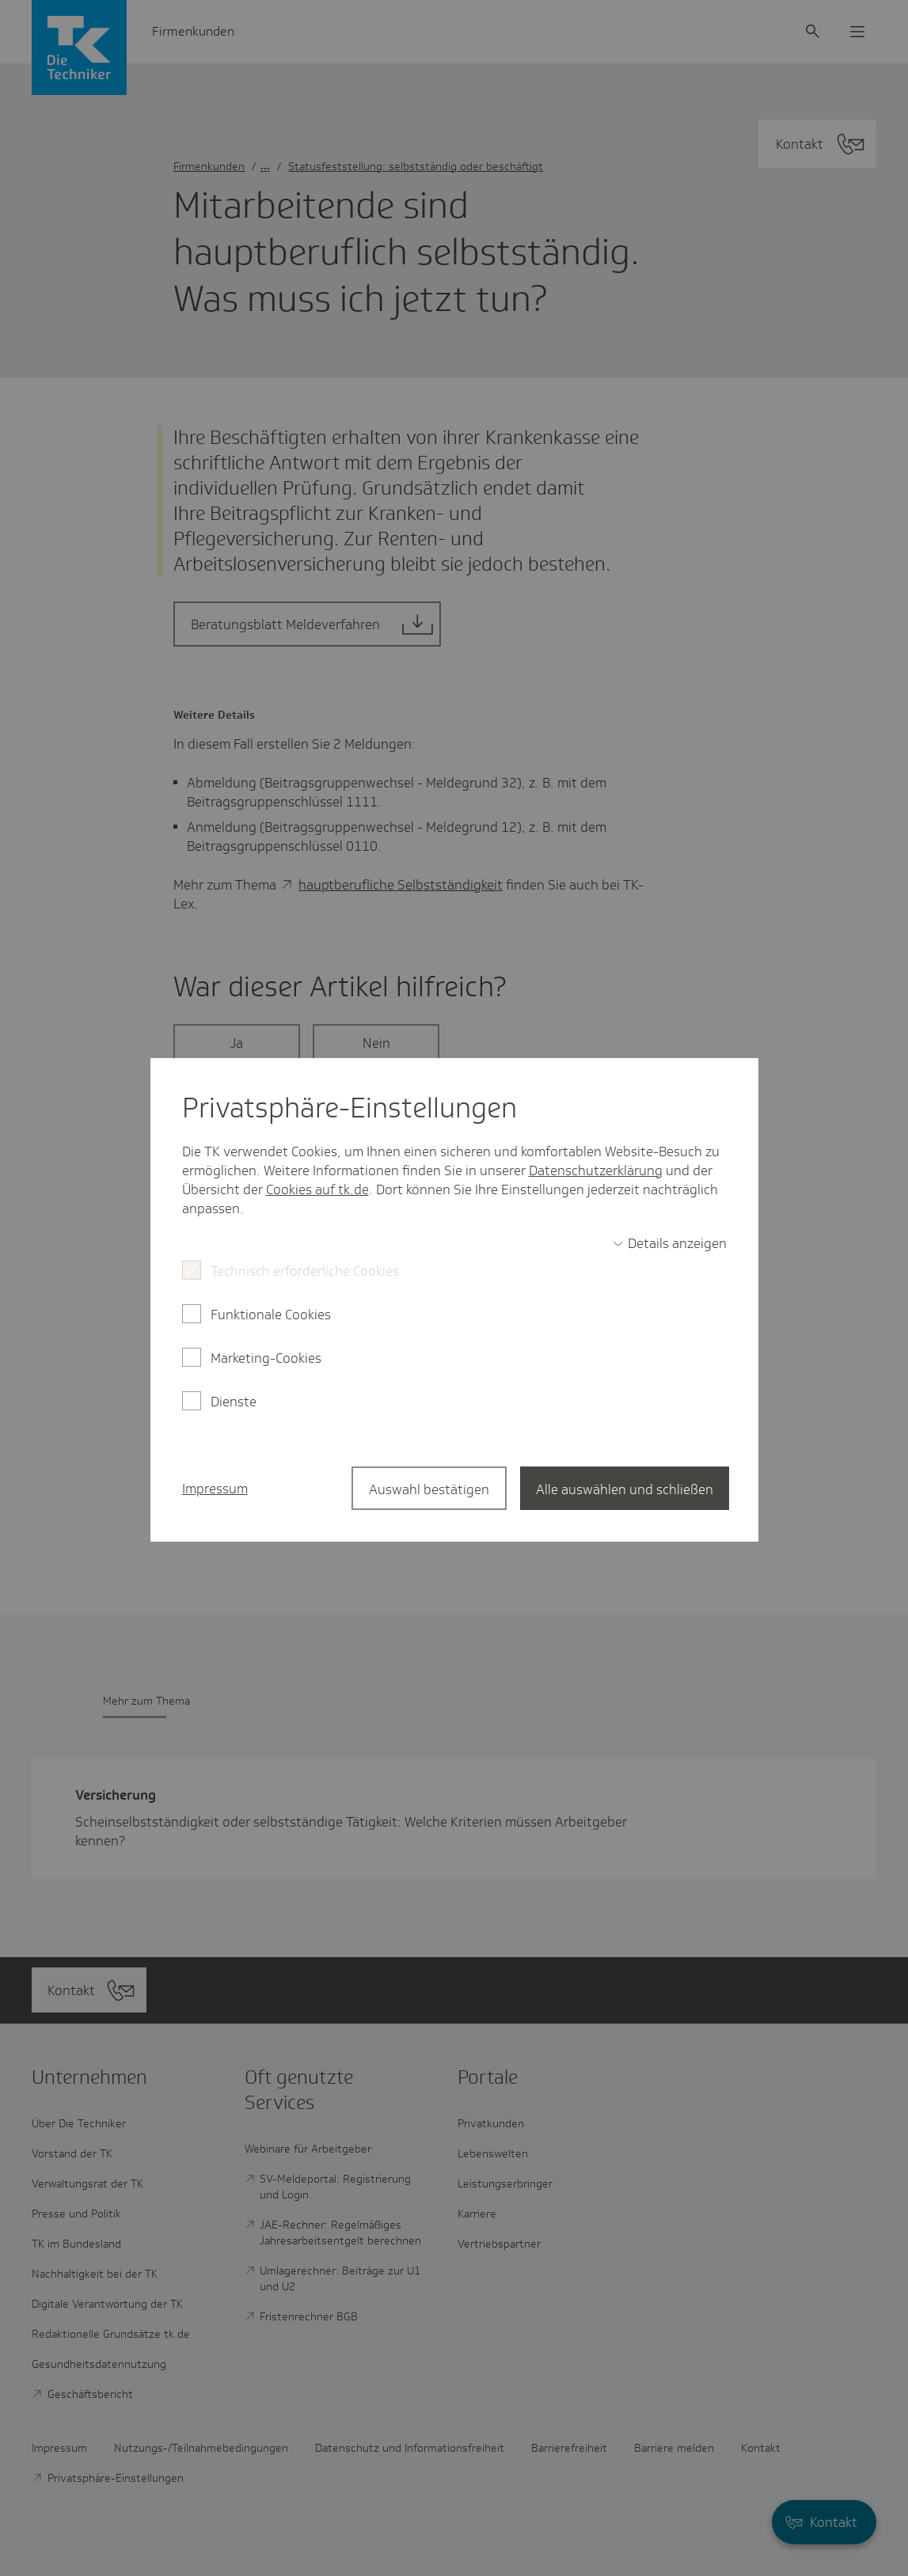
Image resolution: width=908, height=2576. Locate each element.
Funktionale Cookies (271, 1314)
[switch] (670, 1243)
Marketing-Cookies (266, 1358)
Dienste (233, 1401)
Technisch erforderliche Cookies (305, 1271)
